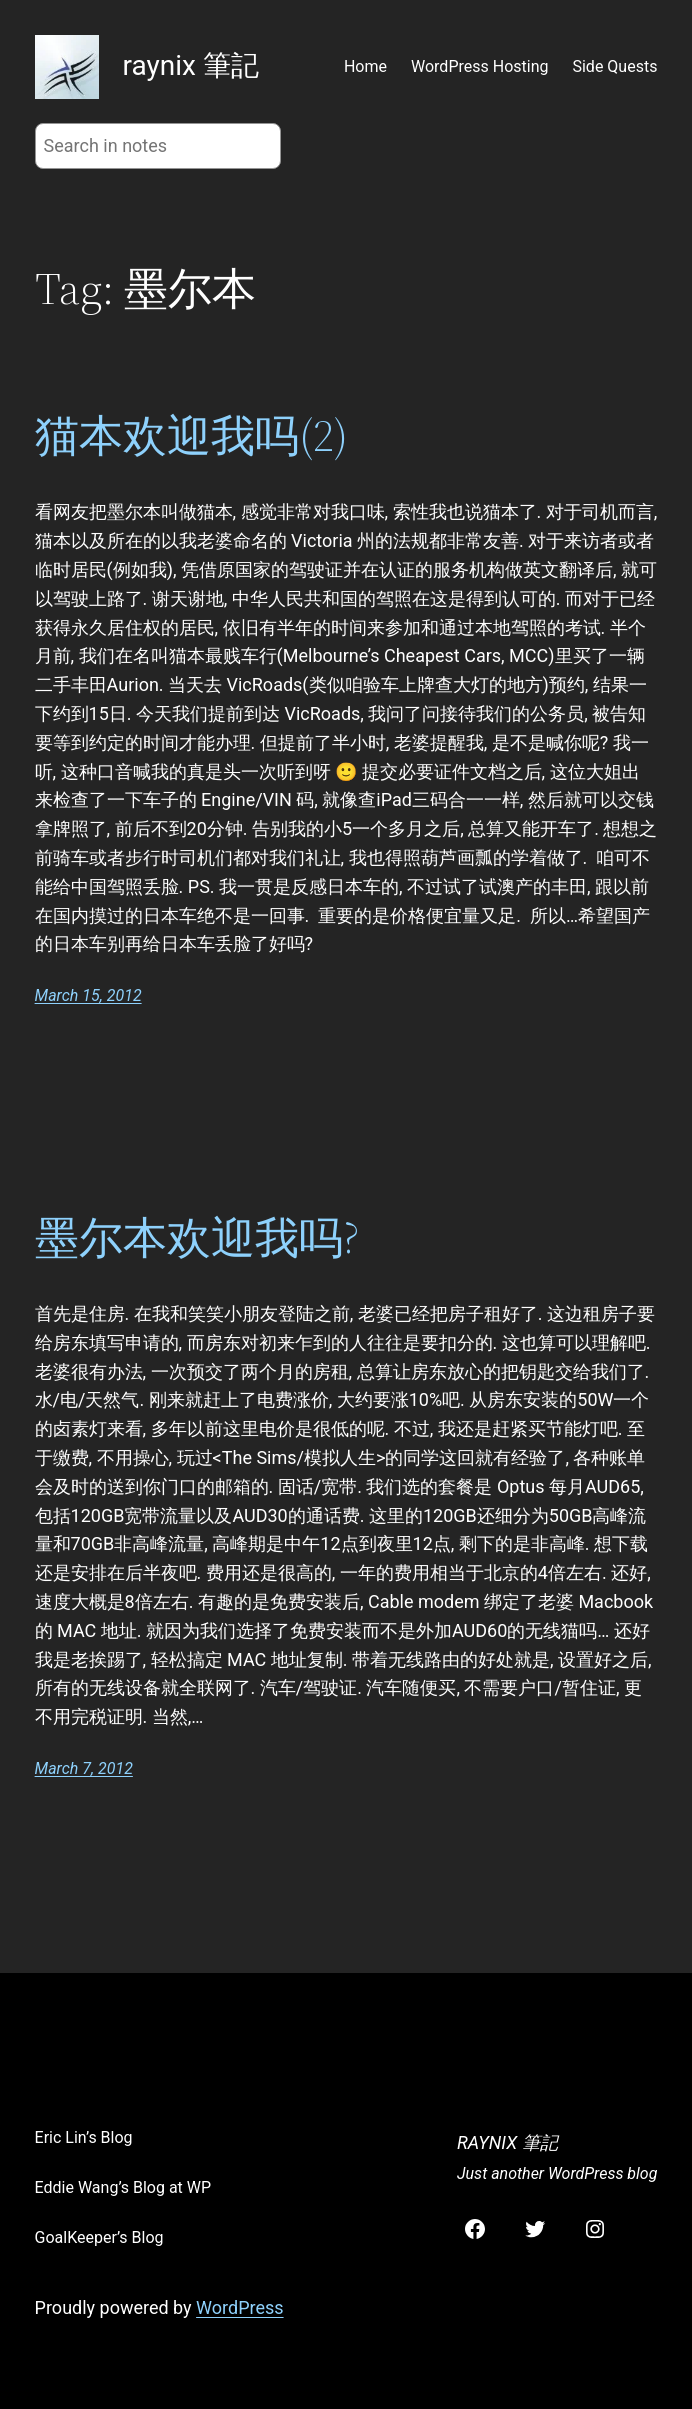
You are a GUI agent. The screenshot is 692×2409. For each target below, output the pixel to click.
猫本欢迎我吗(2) (191, 436)
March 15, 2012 (88, 995)
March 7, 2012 (84, 1768)
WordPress (239, 2307)
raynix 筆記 (191, 65)
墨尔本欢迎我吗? (197, 1238)
